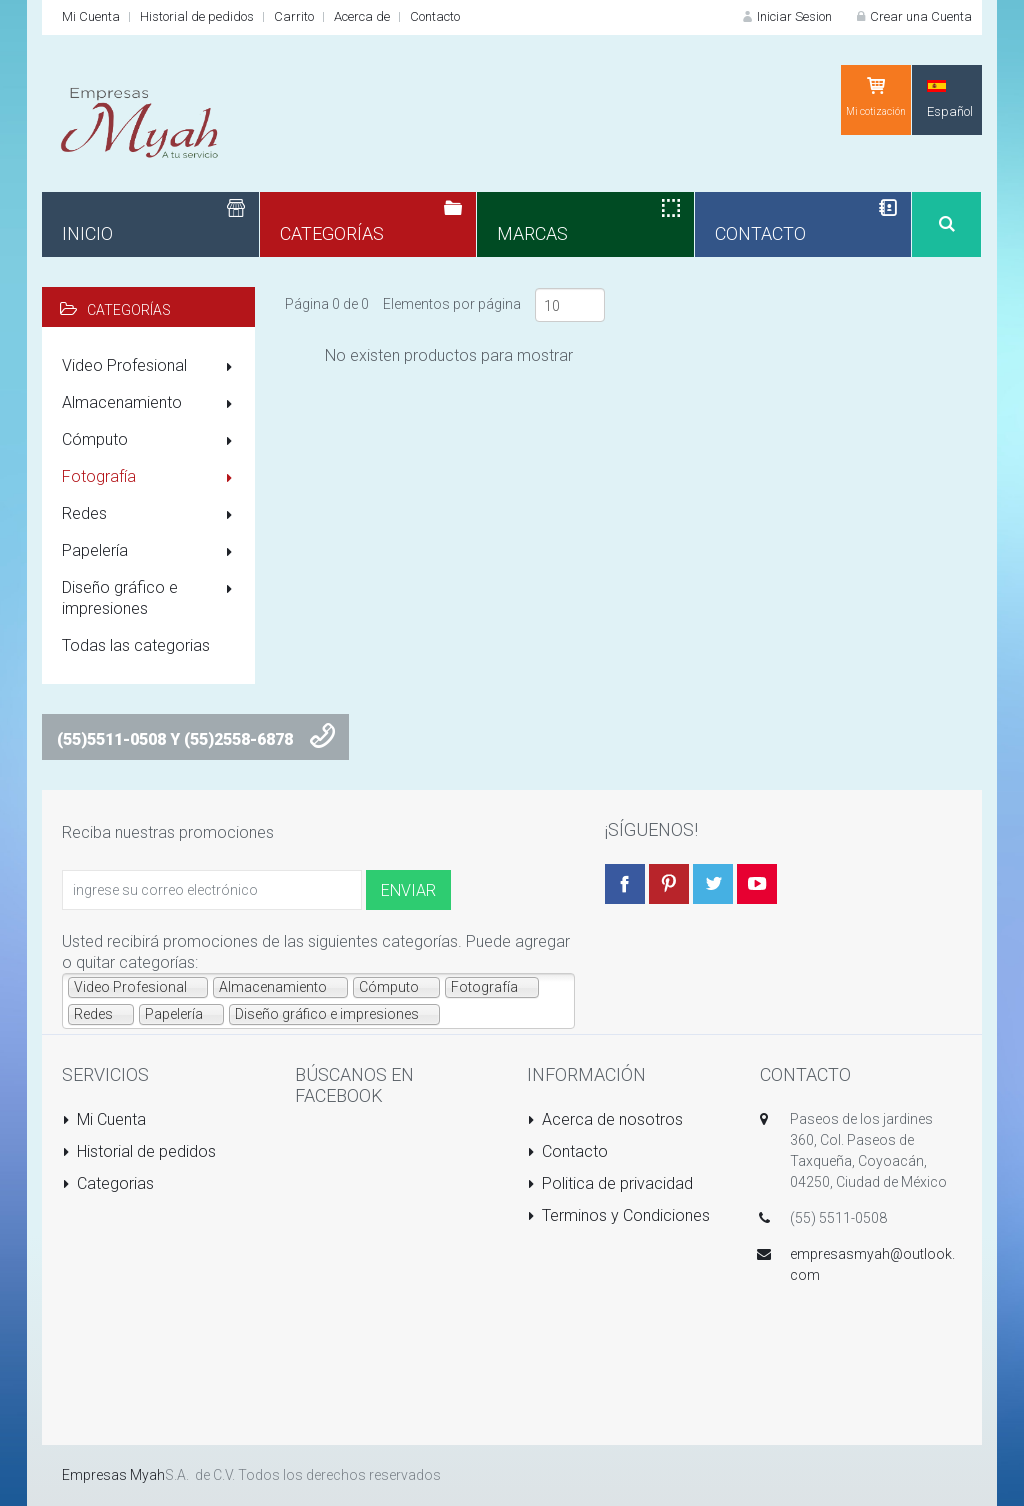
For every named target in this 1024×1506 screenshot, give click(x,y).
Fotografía (151, 478)
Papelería (151, 552)
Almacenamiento (151, 404)
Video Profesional (151, 367)
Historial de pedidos (197, 16)
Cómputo (151, 441)
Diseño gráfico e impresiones (151, 598)
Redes (151, 515)
